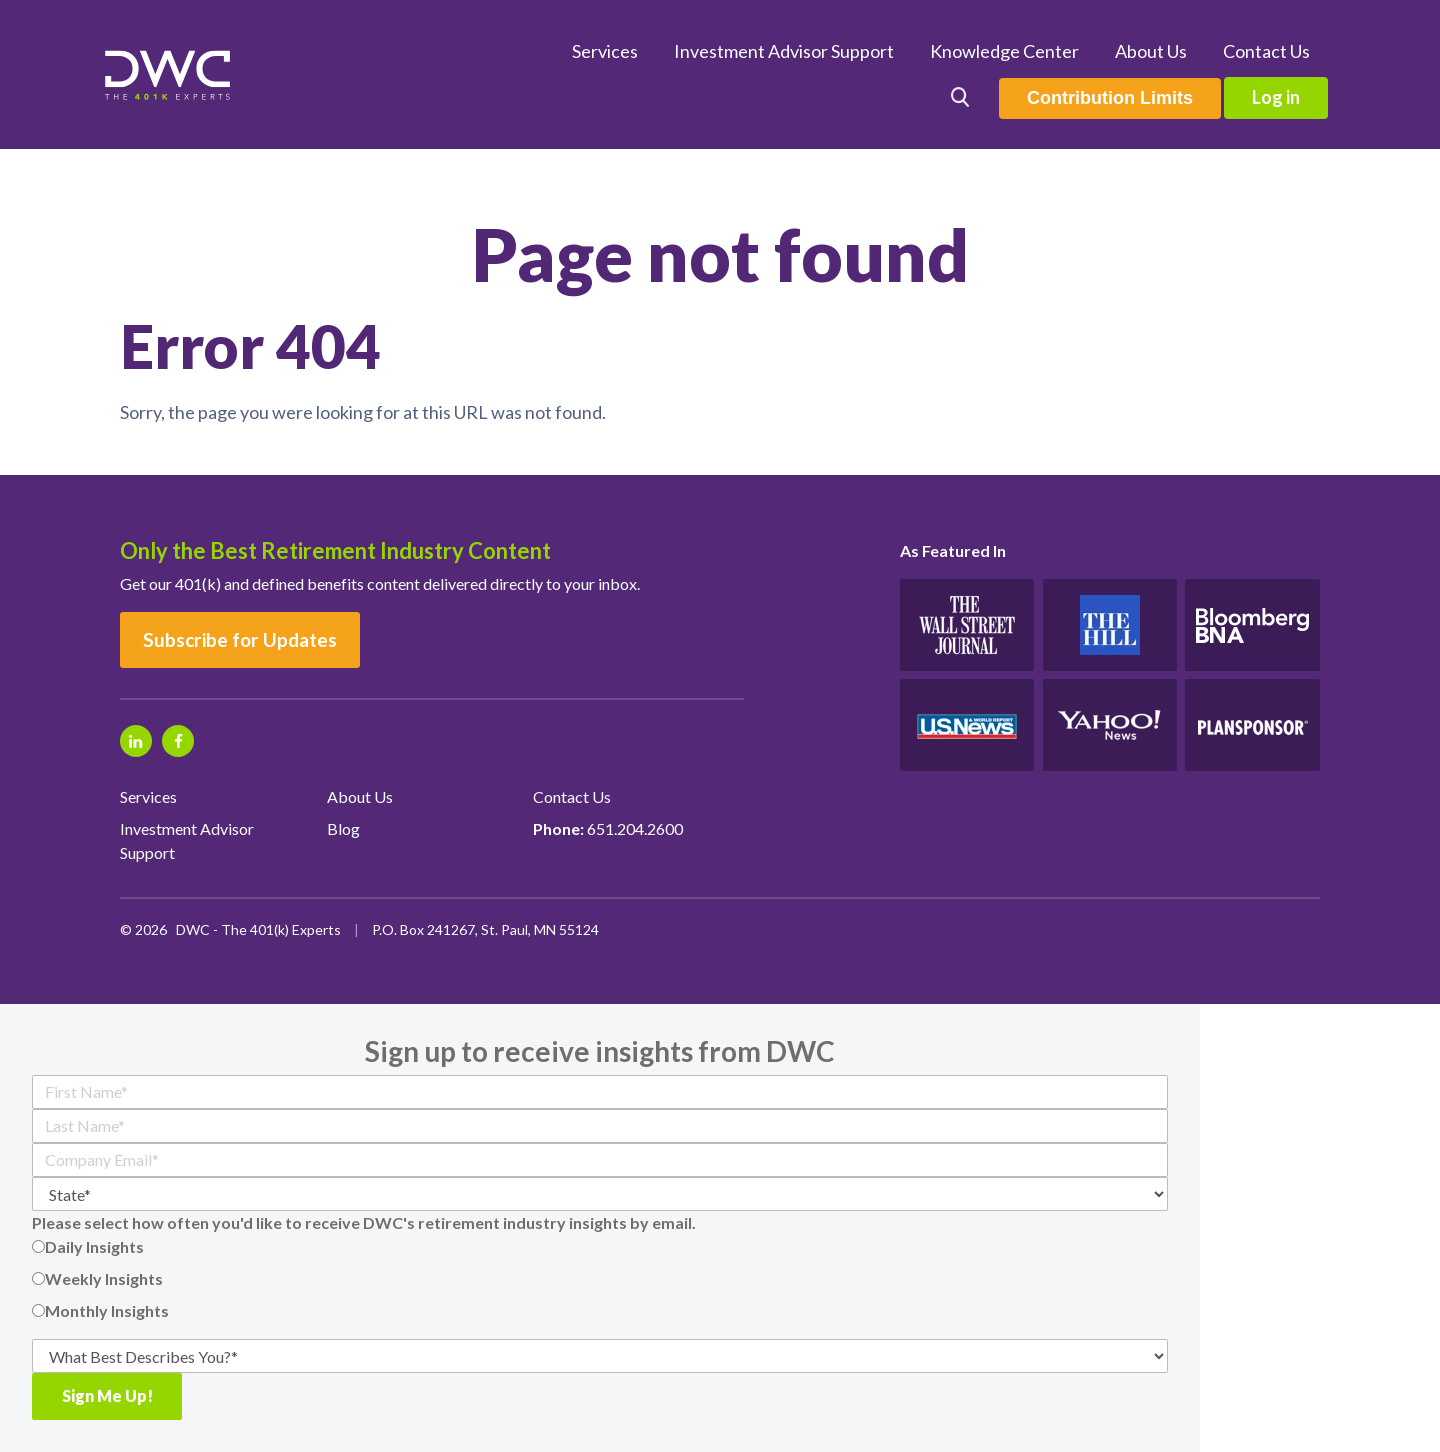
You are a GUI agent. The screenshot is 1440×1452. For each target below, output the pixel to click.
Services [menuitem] (605, 51)
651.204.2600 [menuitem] (608, 828)
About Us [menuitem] (1151, 51)
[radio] (600, 1247)
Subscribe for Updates (240, 639)
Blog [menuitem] (343, 828)
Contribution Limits (1110, 98)
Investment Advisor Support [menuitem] (784, 51)
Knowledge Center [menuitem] (1004, 51)
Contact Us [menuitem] (1266, 51)
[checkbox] (600, 1279)
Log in (1276, 97)
